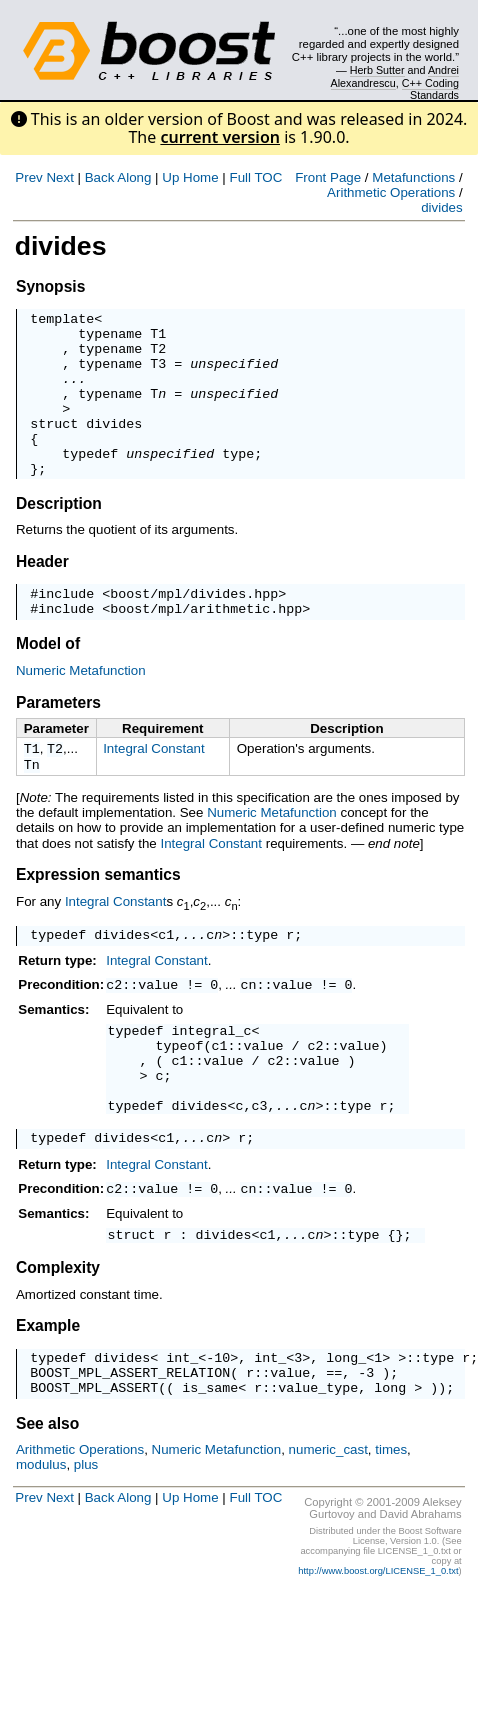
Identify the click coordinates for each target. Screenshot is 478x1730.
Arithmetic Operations (391, 192)
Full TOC (255, 177)
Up (170, 177)
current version (220, 137)
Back (100, 177)
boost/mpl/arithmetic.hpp (206, 647)
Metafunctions (413, 177)
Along (134, 177)
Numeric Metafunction (81, 709)
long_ (346, 1428)
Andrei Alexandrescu (395, 76)
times (391, 1526)
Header (42, 594)
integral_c (212, 1078)
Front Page (328, 177)
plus (86, 1541)
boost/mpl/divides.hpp (194, 629)
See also (47, 1500)
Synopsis (50, 286)
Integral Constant (154, 787)
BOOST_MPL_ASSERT (94, 1464)
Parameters (58, 741)
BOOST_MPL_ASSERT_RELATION (130, 1446)
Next (59, 177)
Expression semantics (98, 917)
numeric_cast (328, 1526)
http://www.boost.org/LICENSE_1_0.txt (378, 1648)
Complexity (58, 1335)
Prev (28, 177)
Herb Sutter (377, 70)
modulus (41, 1541)
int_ (182, 1428)
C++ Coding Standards (430, 89)
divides (442, 207)
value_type (318, 1464)
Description (59, 536)
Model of (48, 682)
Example (48, 1393)
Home (201, 177)
